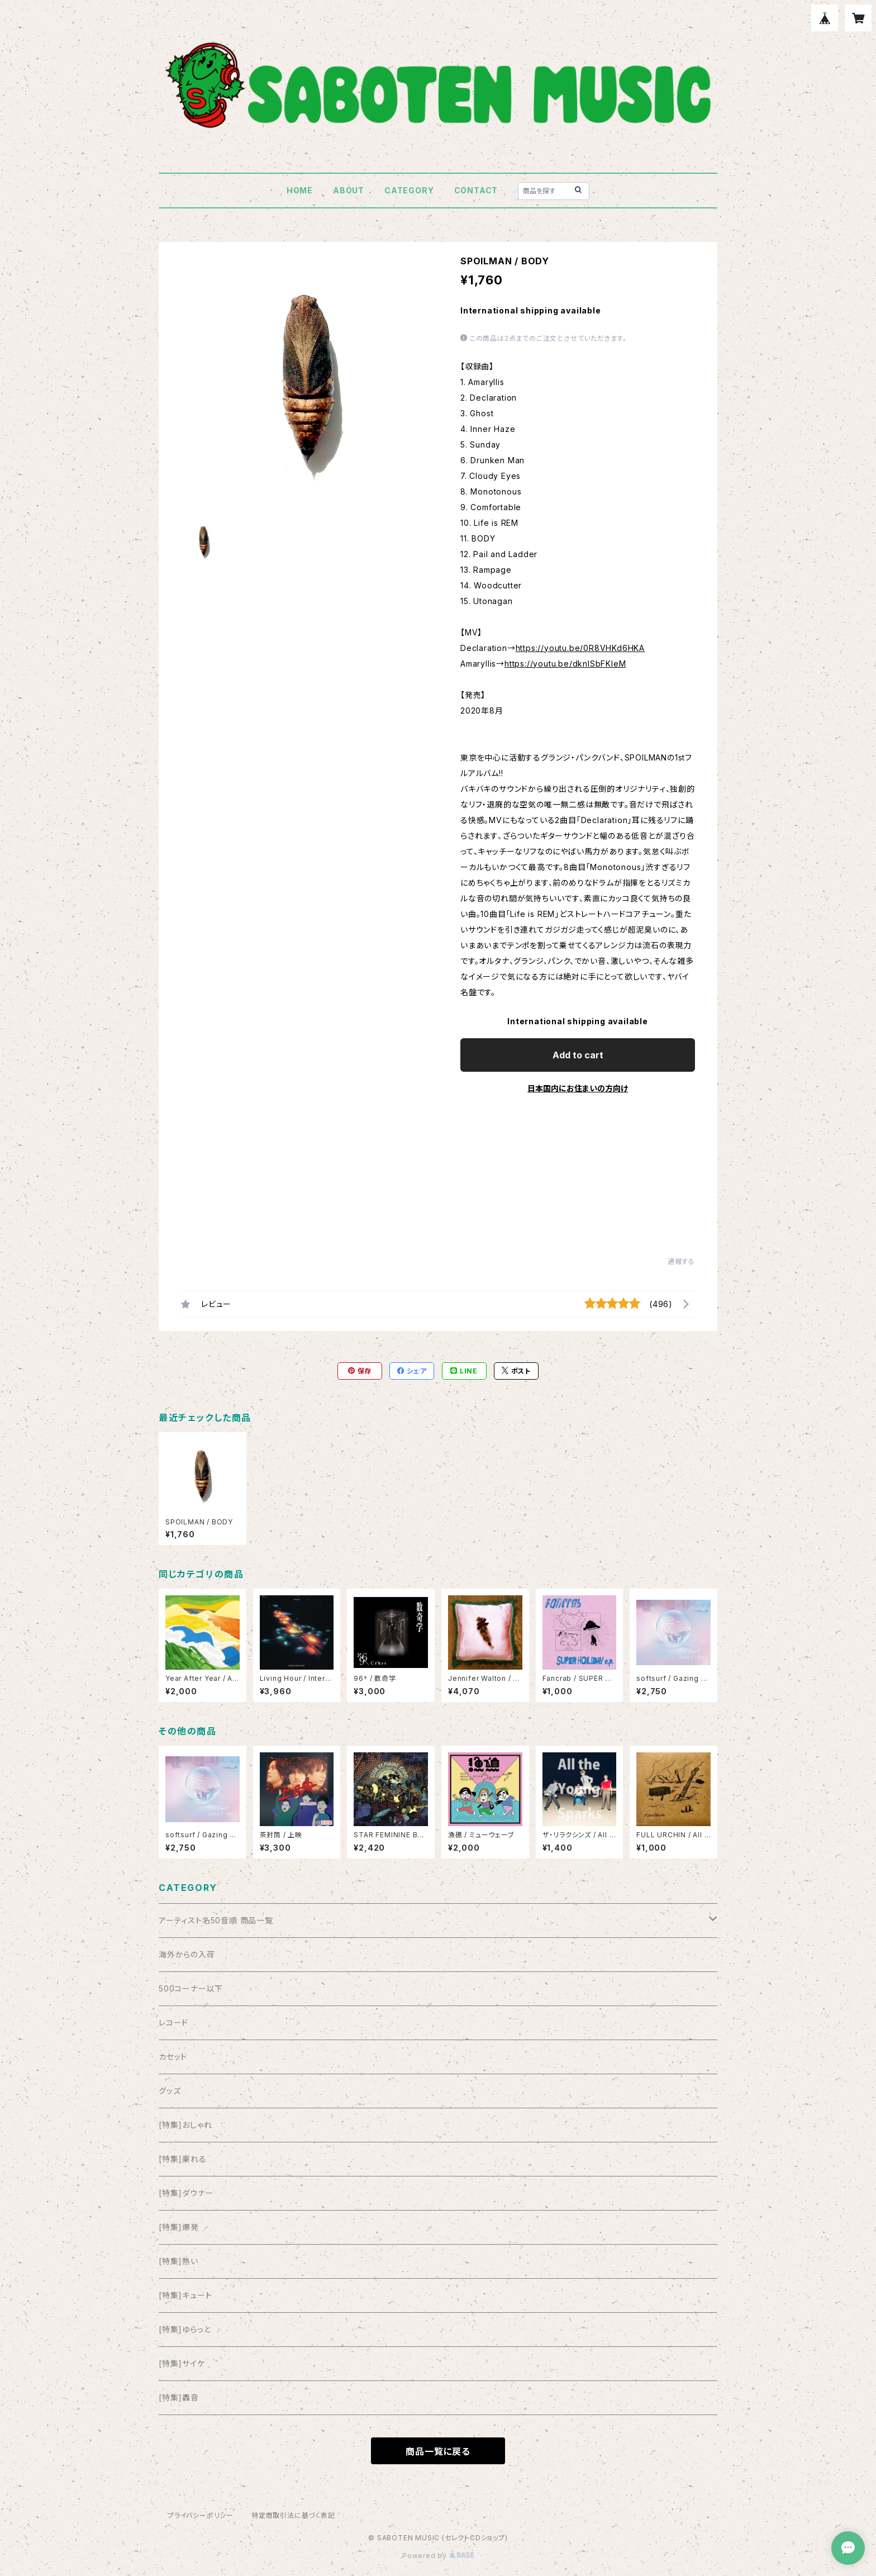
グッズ (169, 2090)
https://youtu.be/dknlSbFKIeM (565, 663)
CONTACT (476, 190)
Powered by (438, 2555)
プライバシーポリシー (201, 2515)
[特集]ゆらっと (185, 2329)
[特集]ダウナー (186, 2193)
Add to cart (578, 1055)
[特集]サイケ (182, 2363)
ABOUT (348, 190)
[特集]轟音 (179, 2397)
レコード (173, 2022)
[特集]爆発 (179, 2227)
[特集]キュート (185, 2295)
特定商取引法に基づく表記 (293, 2515)
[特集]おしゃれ (185, 2125)
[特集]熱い (178, 2261)
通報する (681, 1261)
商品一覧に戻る (438, 2451)
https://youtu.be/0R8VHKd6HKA (580, 648)
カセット (173, 2056)
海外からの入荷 (187, 1954)
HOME (300, 190)
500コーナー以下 (191, 1988)
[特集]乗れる (183, 2159)
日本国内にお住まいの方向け (577, 1088)
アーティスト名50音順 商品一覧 (216, 1920)
